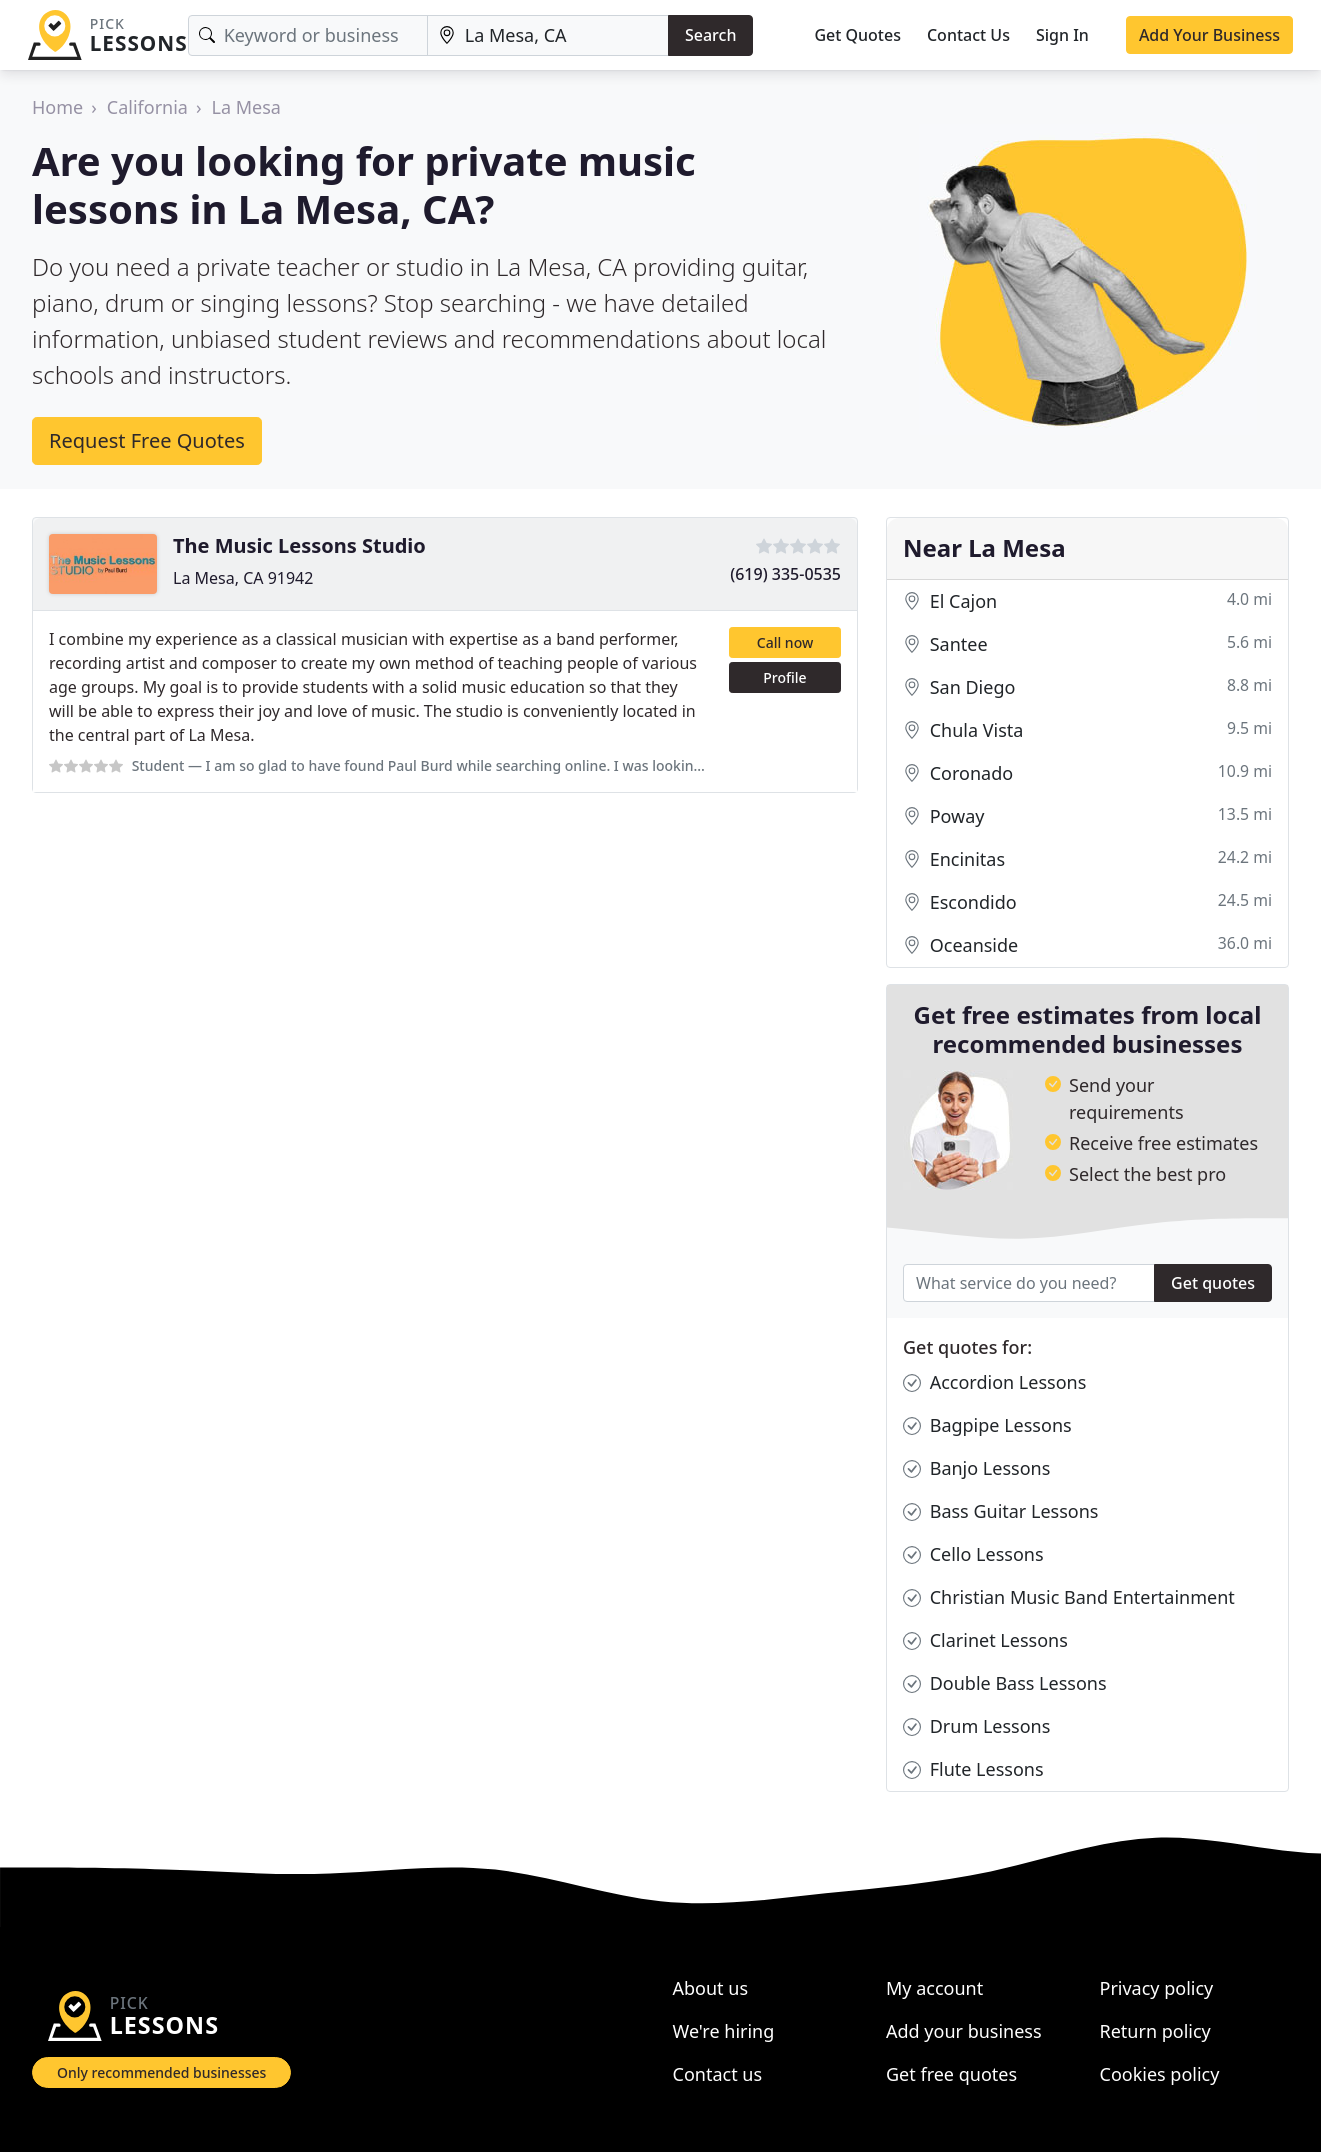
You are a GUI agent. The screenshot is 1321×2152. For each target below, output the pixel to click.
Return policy (1155, 2031)
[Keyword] (308, 35)
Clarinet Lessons (985, 1640)
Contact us (718, 2074)
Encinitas (1087, 859)
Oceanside (1087, 945)
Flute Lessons (973, 1769)
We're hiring (724, 2031)
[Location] (548, 35)
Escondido (1087, 902)
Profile (784, 677)
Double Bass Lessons (1005, 1683)
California (147, 107)
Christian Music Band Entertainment (1069, 1597)
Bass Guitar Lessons (1000, 1511)
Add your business (964, 2031)
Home (57, 107)
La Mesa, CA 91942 (243, 578)
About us (711, 1988)
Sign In (1062, 35)
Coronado (1087, 773)
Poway (1087, 816)
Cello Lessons (973, 1554)
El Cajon (1087, 601)
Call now (785, 642)
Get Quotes (857, 35)
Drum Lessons (976, 1726)
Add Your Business (1209, 35)
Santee (1087, 644)
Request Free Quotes (147, 440)
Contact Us (968, 35)
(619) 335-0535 (785, 574)
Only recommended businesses (161, 2072)
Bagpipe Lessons (987, 1425)
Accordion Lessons (994, 1382)
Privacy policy (1157, 1988)
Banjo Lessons (976, 1468)
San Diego (1087, 687)
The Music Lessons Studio (299, 545)
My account (934, 1988)
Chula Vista (1087, 730)
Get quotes (1213, 1283)
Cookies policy (1160, 2074)
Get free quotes (951, 2074)
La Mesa (246, 107)
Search (710, 35)
